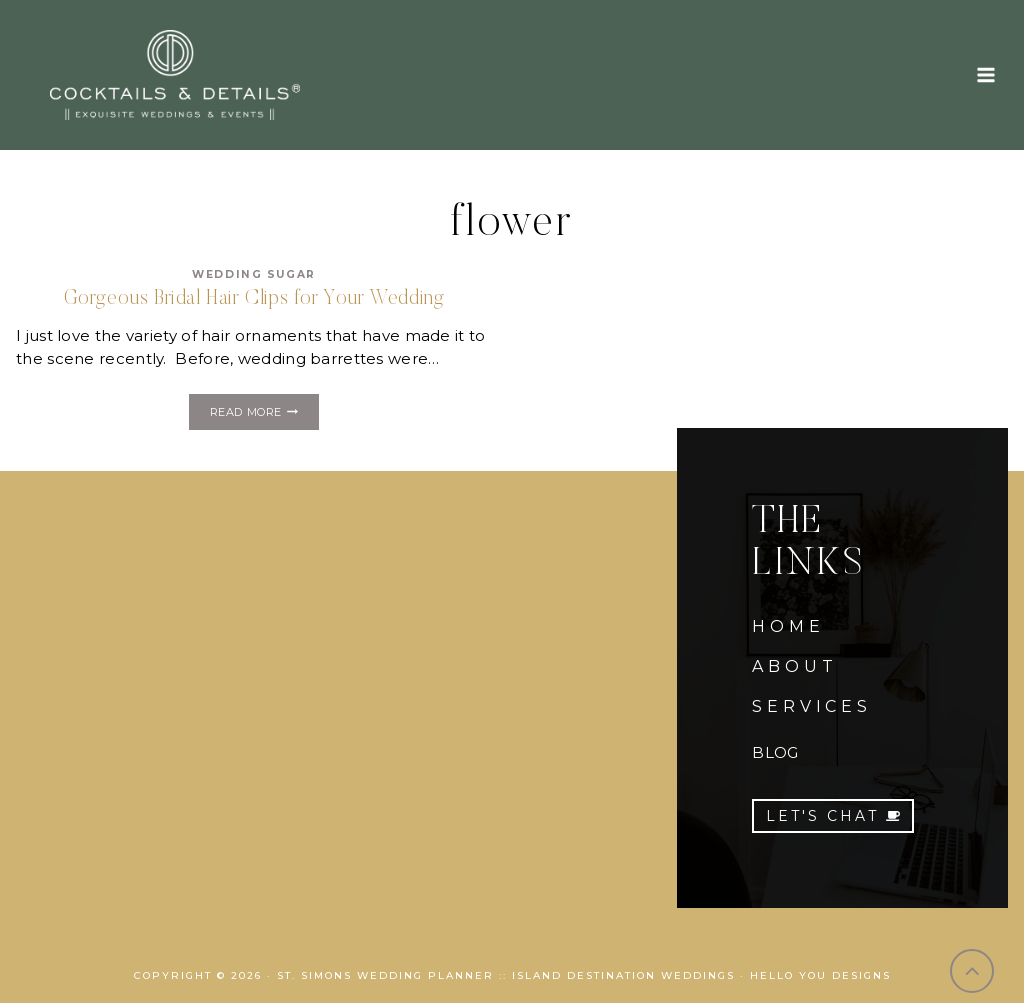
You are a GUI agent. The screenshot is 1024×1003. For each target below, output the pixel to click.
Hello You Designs (820, 975)
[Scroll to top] (972, 971)
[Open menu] (985, 74)
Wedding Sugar (253, 274)
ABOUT (794, 666)
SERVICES (811, 706)
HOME (788, 626)
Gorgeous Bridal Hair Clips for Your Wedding (254, 299)
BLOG (775, 752)
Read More (264, 414)
